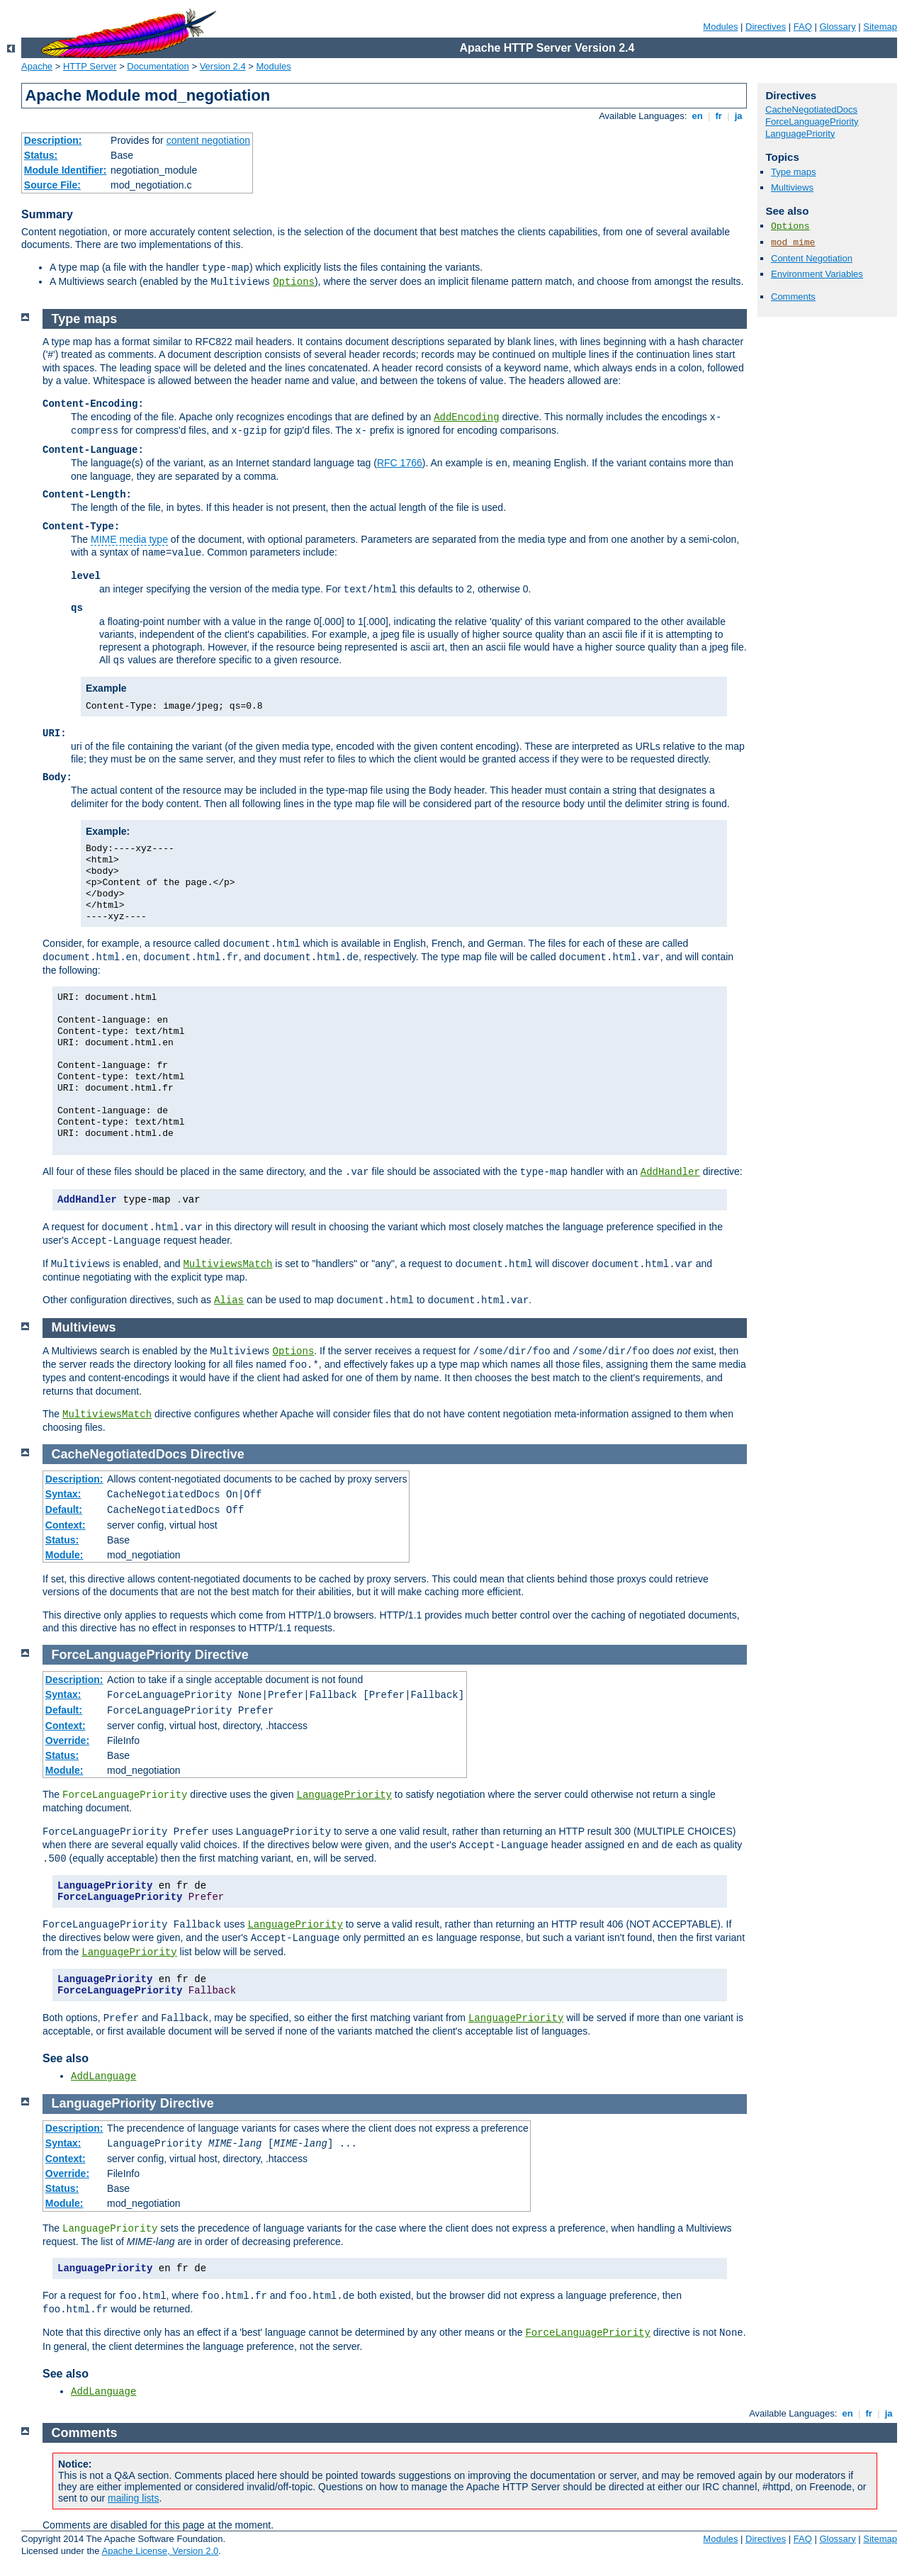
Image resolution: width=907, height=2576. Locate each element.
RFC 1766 (399, 462)
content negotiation (208, 140)
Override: (67, 1740)
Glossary (837, 26)
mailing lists (133, 2498)
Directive (217, 1454)
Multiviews (792, 187)
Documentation (157, 66)
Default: (63, 1509)
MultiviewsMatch (227, 1264)
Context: (65, 1525)
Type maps (793, 172)
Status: (40, 155)
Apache (36, 66)
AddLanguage (103, 2076)
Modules (720, 26)
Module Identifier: (65, 170)
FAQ (803, 26)
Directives (765, 26)
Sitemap (880, 26)
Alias (229, 1300)
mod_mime (793, 242)
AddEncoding (466, 417)
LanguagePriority (800, 133)
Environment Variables (817, 274)
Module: (64, 1554)
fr (719, 116)
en (697, 116)
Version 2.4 (223, 66)
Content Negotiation (811, 258)
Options (294, 282)
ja (738, 116)
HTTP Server (90, 66)
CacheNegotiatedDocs (811, 109)
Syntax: (63, 1494)
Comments (793, 296)
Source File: (52, 185)
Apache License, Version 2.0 (159, 2551)
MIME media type (129, 539)
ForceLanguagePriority (812, 121)
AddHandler (670, 1172)
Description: (53, 140)
